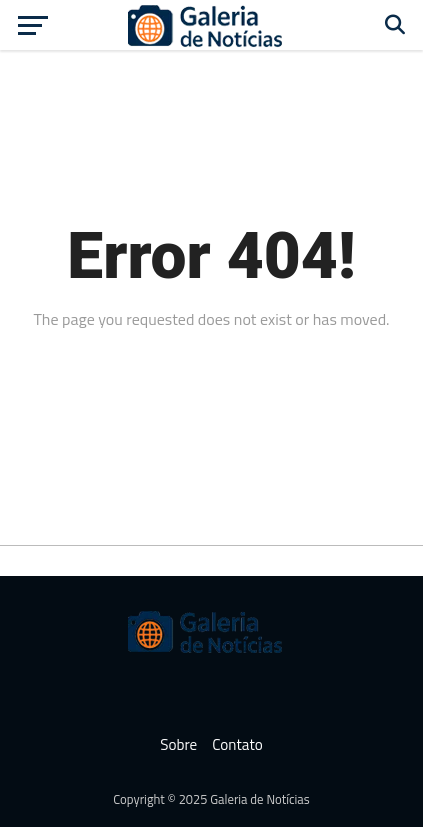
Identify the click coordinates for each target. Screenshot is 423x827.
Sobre (178, 744)
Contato (237, 744)
